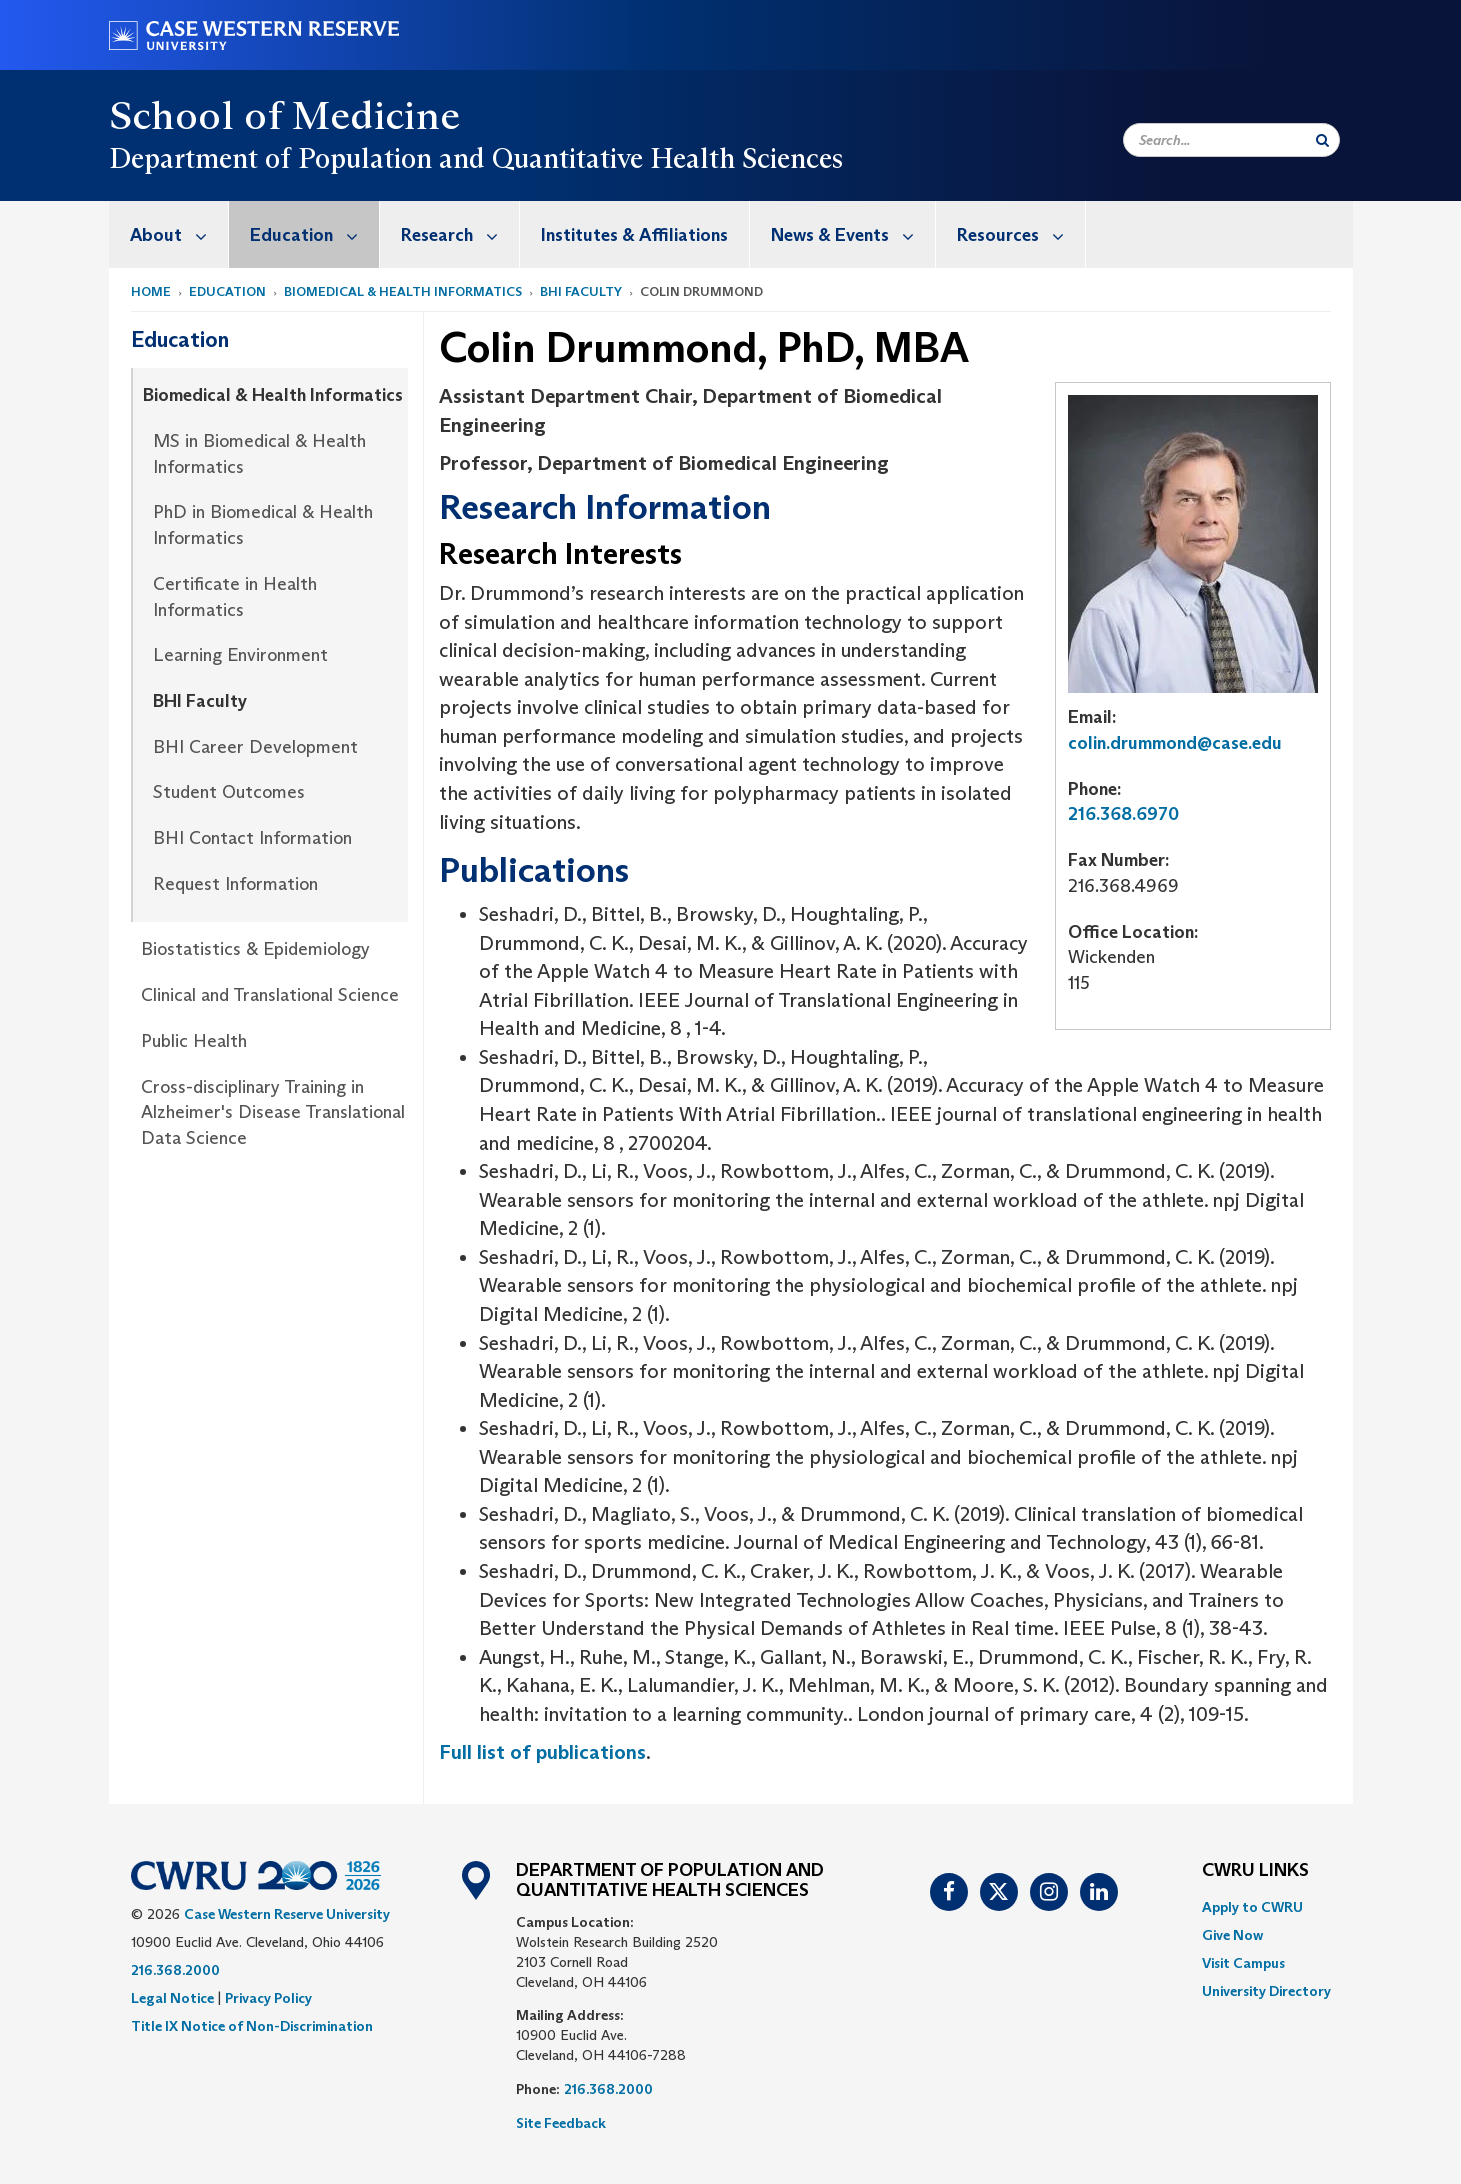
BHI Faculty (581, 291)
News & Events (853, 234)
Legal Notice (172, 1998)
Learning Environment (240, 655)
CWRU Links (1255, 1871)
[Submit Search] (1322, 140)
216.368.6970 (1123, 814)
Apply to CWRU (1252, 1907)
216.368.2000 (175, 1970)
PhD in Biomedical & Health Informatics (263, 525)
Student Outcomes (229, 792)
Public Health (194, 1041)
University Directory (1266, 1991)
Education (314, 234)
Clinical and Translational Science (270, 995)
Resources (1021, 234)
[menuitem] (169, 234)
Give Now (1232, 1935)
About (179, 234)
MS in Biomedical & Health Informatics (259, 454)
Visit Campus (1243, 1963)
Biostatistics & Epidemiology (255, 949)
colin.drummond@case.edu (1175, 743)
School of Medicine (285, 115)
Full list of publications (542, 1752)
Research (460, 234)
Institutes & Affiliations (634, 235)
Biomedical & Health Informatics (403, 291)
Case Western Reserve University (287, 1914)
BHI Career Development (255, 747)
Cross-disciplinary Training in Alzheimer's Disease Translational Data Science (273, 1112)
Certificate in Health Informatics (235, 597)
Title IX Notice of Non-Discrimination (252, 2026)
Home (151, 291)
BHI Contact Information (252, 838)
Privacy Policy (268, 1998)
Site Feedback (561, 2123)
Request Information (235, 884)
